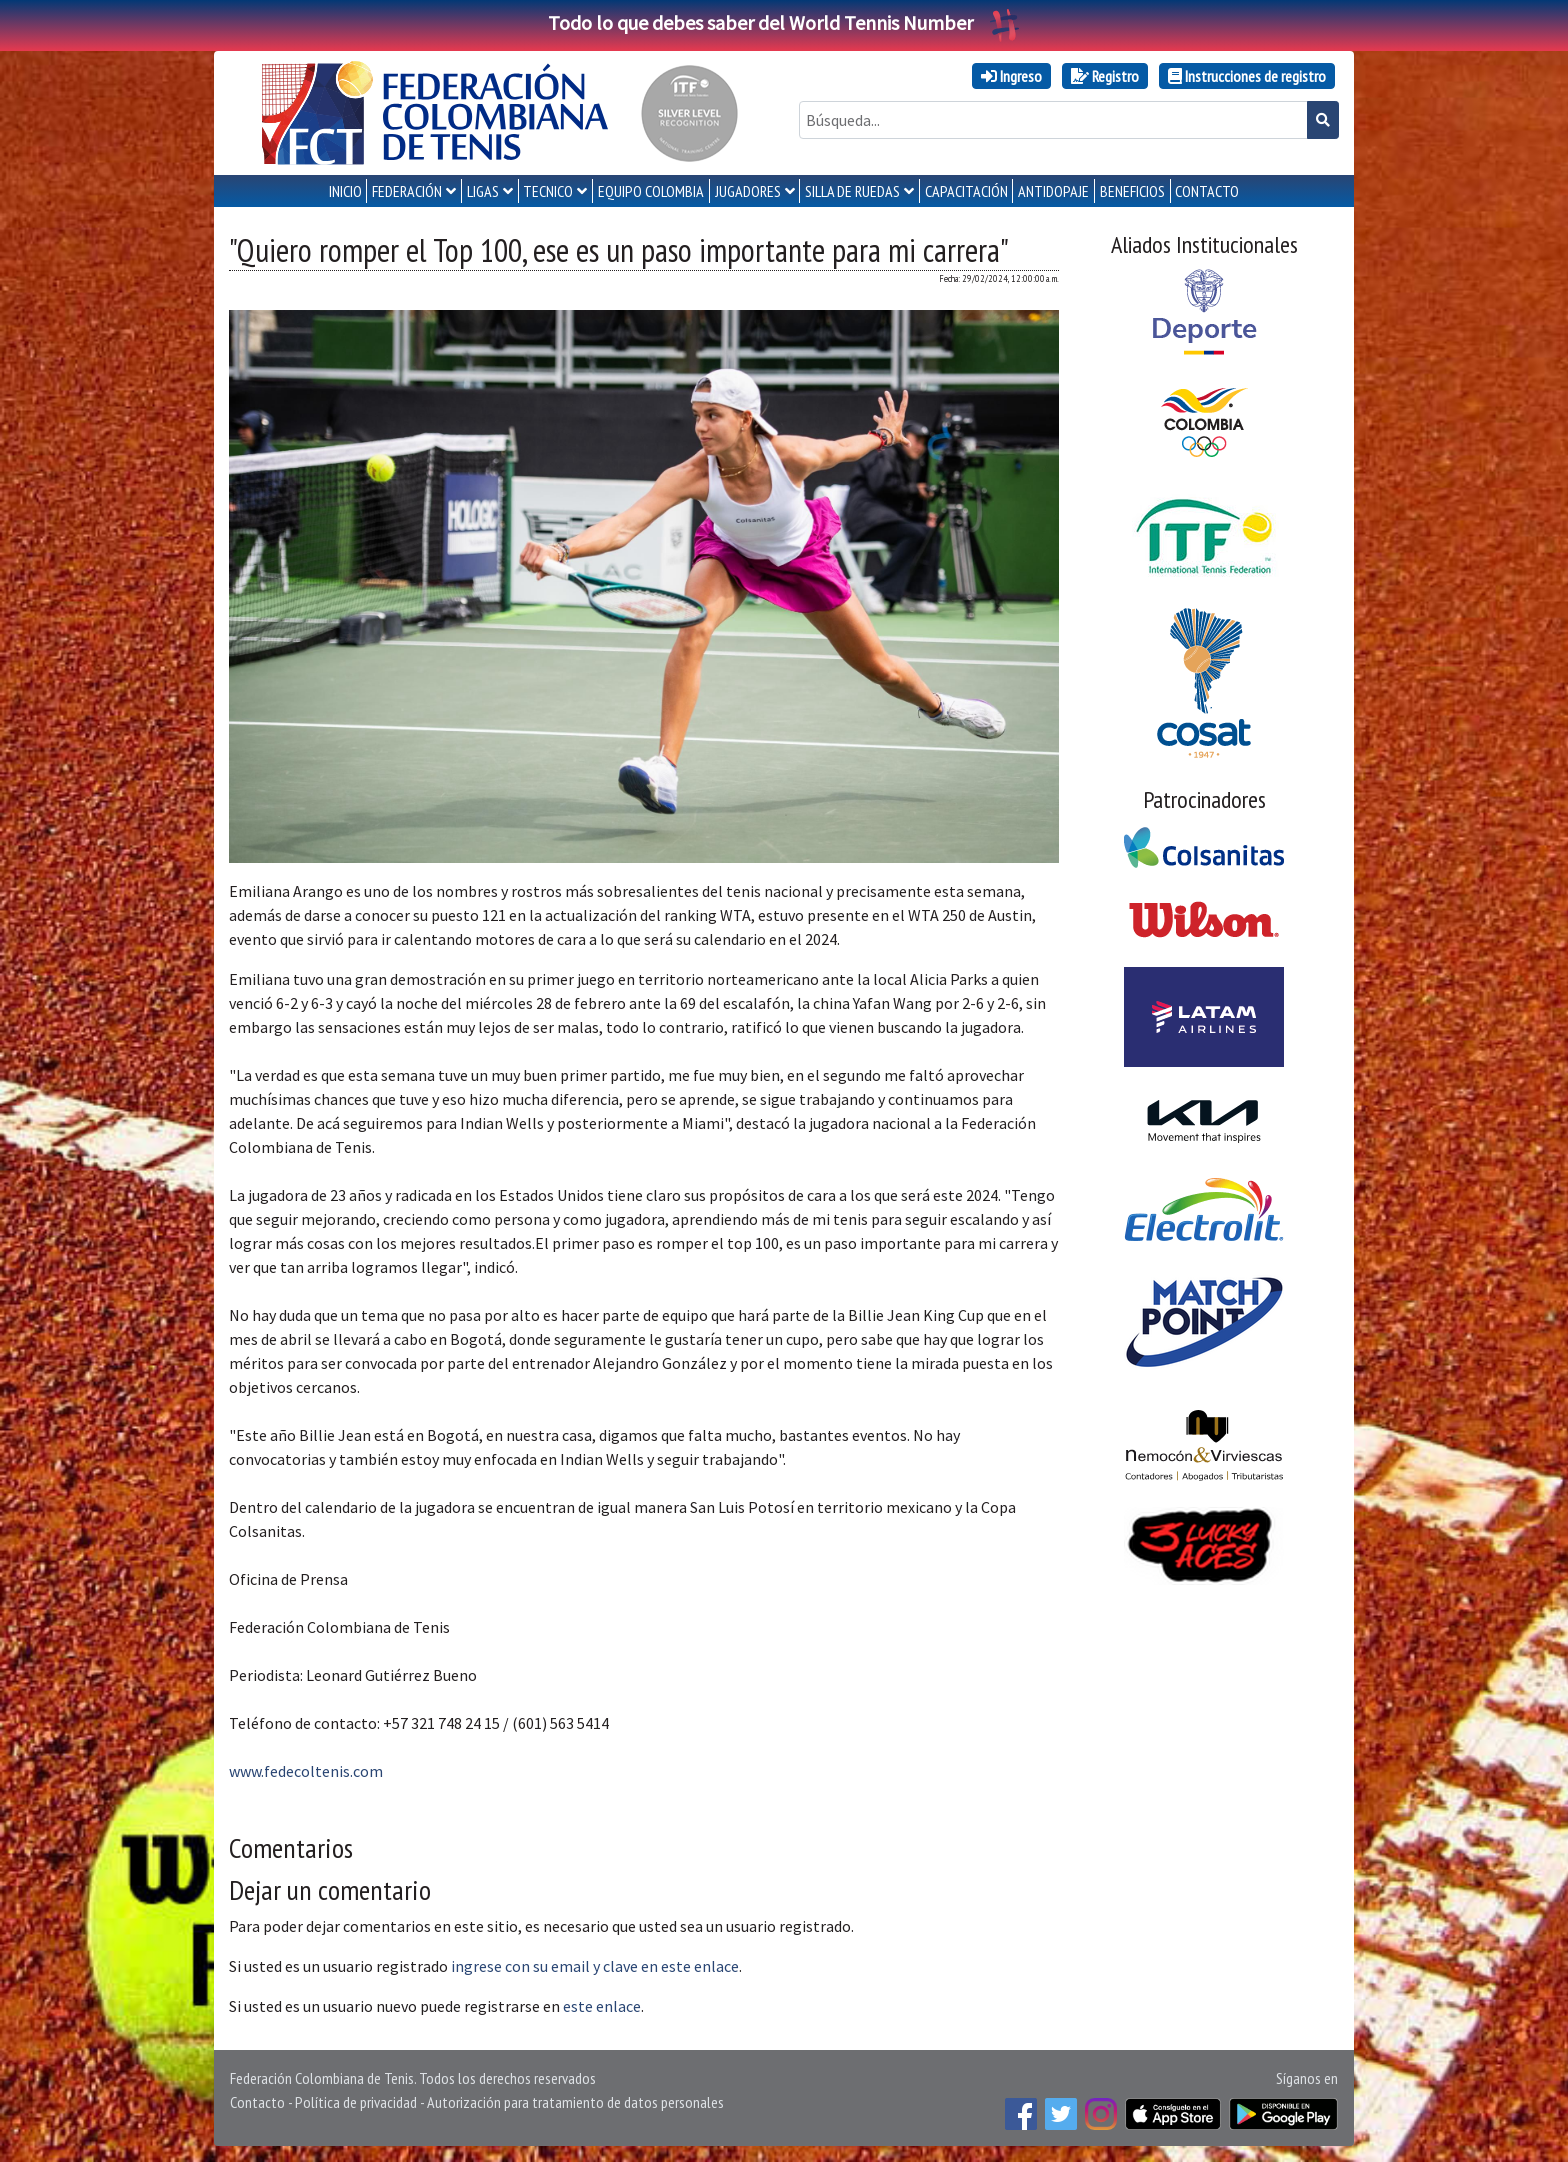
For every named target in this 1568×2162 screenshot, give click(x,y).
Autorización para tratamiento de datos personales (575, 2102)
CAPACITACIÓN (966, 191)
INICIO (345, 191)
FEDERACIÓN (407, 191)
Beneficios (1132, 191)
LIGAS (483, 191)
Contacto (257, 2102)
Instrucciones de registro (1247, 76)
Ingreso (1011, 76)
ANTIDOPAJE (1053, 191)
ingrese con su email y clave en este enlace (595, 1966)
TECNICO (548, 191)
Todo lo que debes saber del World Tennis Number (784, 22)
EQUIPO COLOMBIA (651, 191)
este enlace (602, 2006)
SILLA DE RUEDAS (852, 191)
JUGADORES (748, 191)
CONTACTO (1207, 191)
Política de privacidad (356, 2102)
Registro (1105, 76)
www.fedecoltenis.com (306, 1771)
